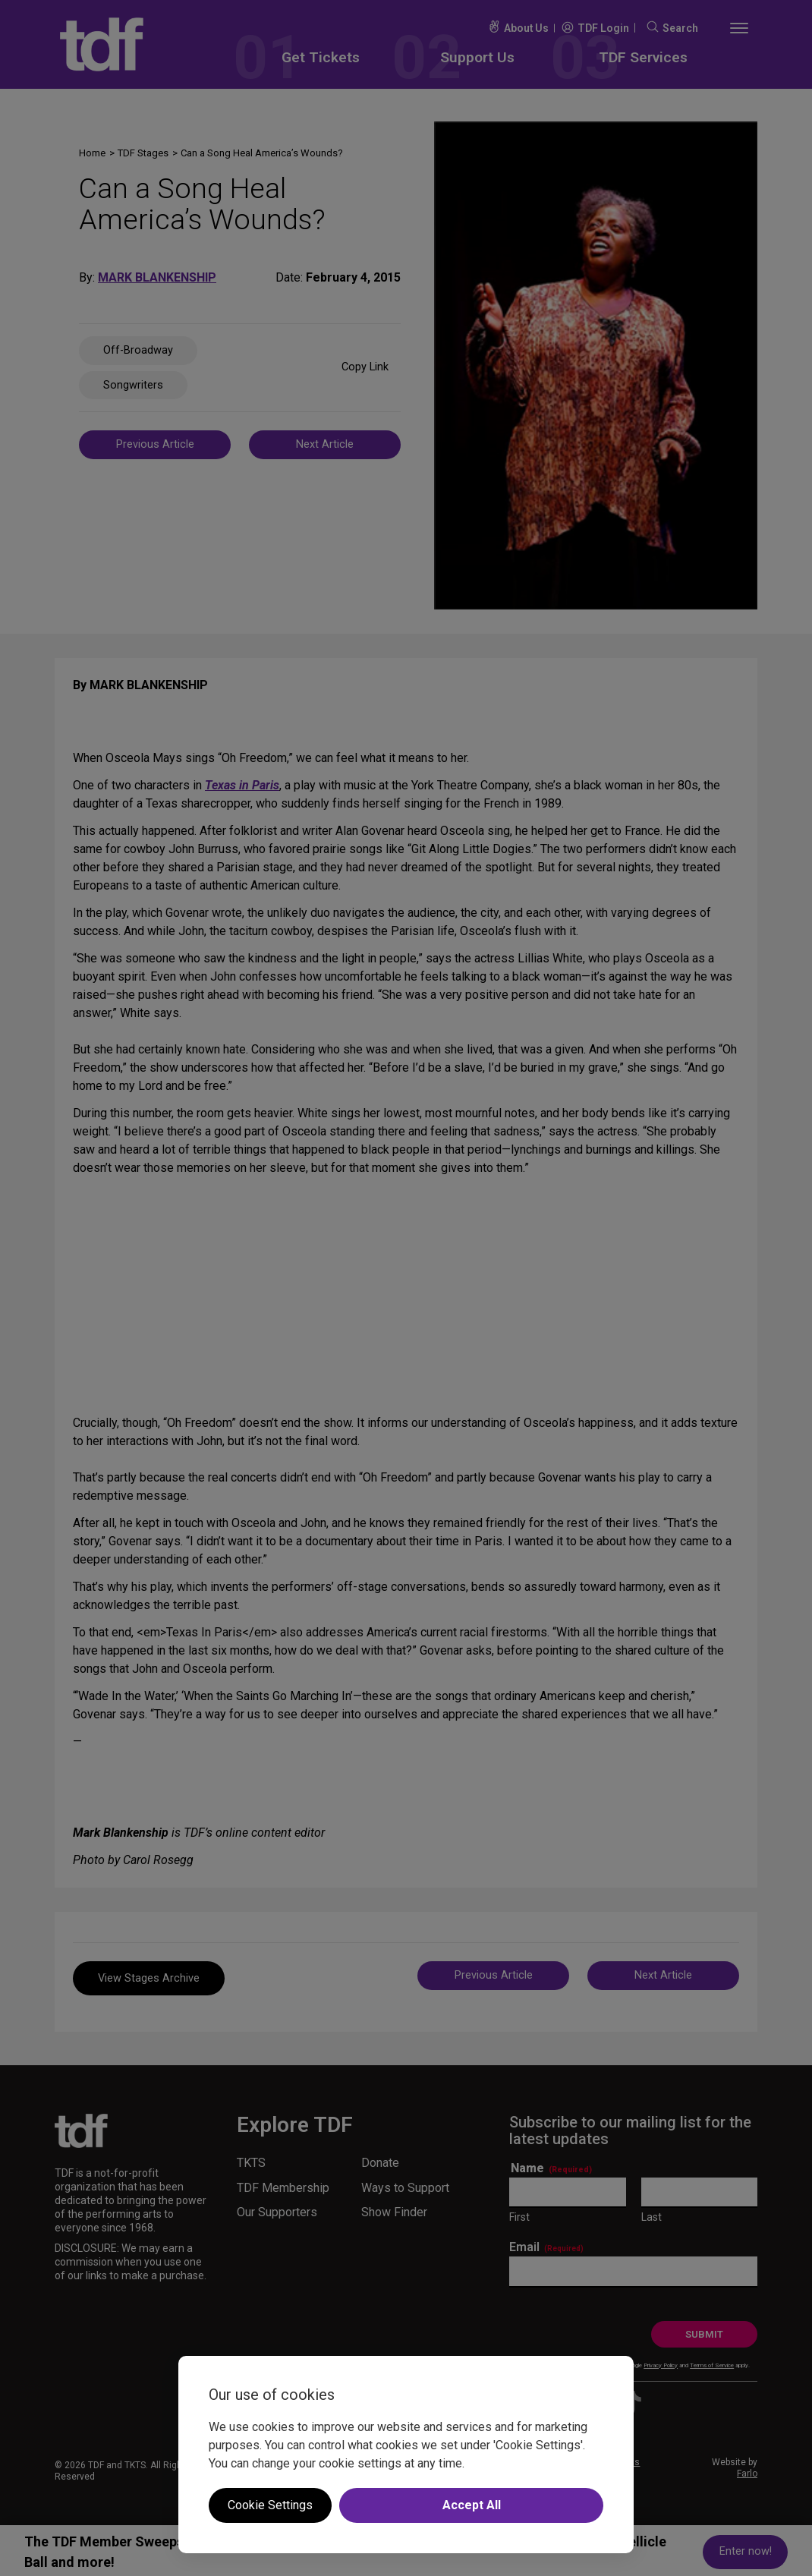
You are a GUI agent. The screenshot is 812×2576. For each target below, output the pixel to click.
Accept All (471, 2505)
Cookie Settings (270, 2505)
